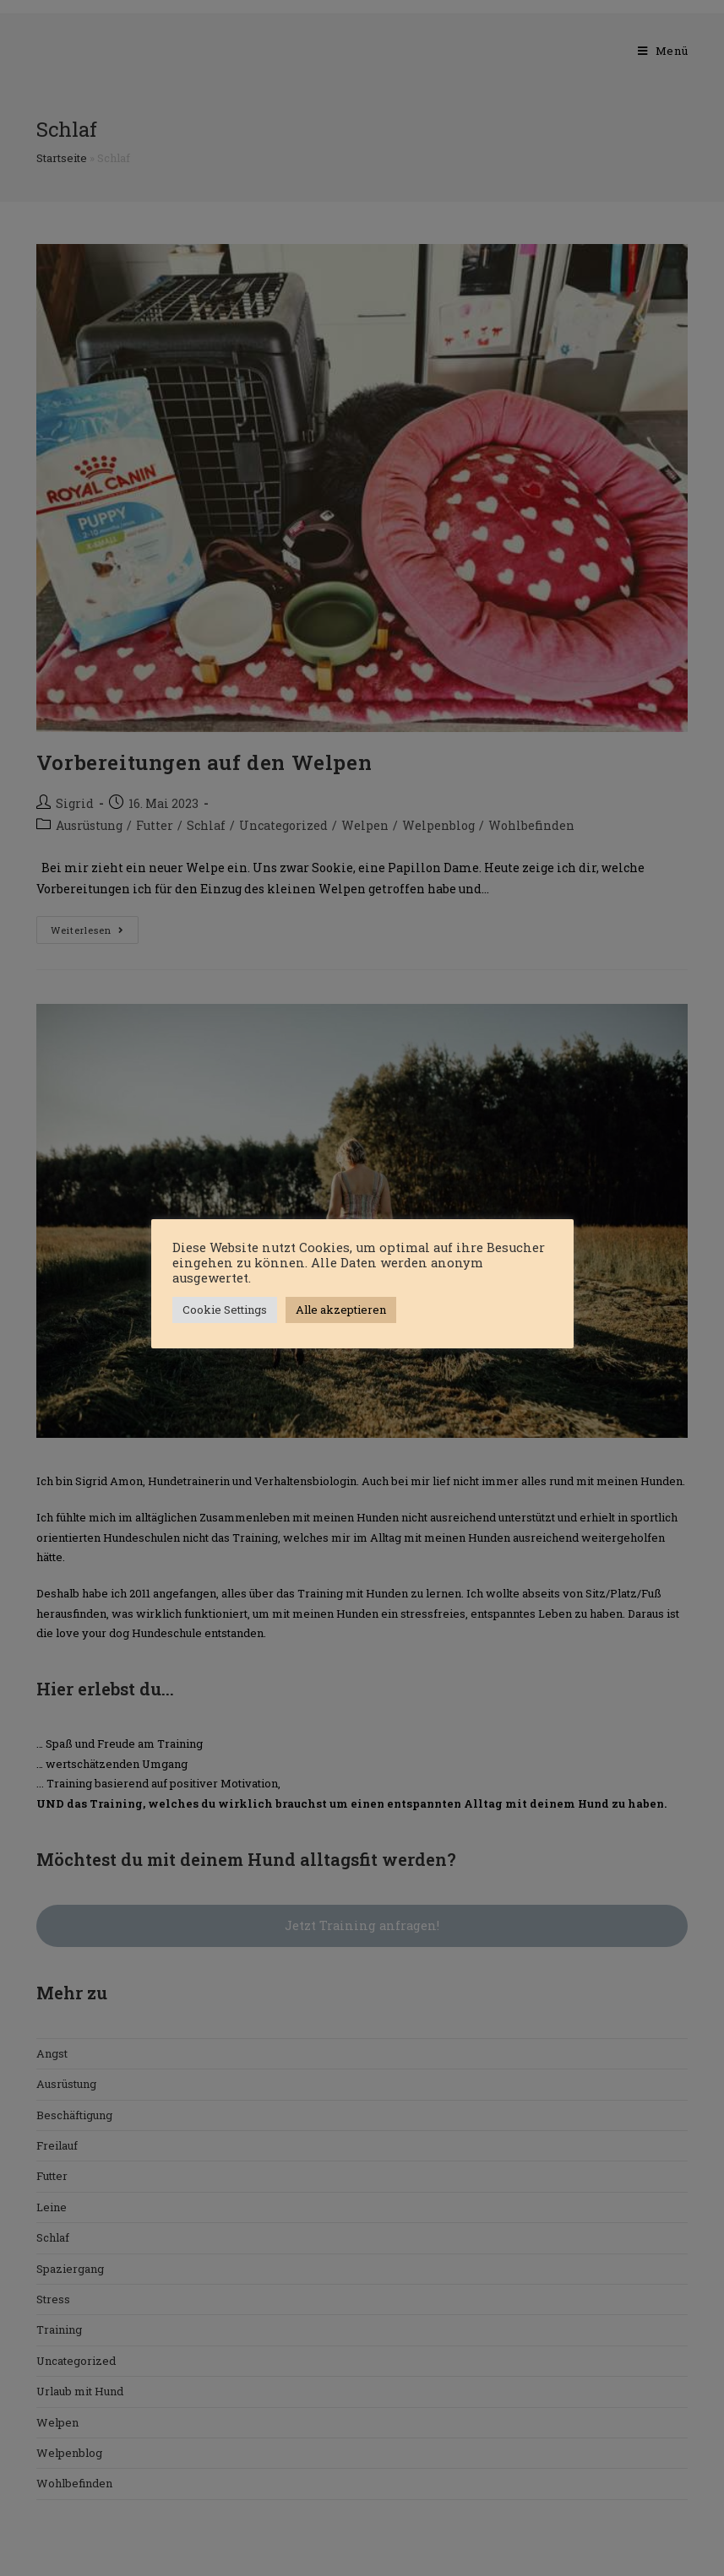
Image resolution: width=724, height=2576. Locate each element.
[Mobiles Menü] (663, 50)
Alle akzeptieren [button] (341, 1309)
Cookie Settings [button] (224, 1309)
